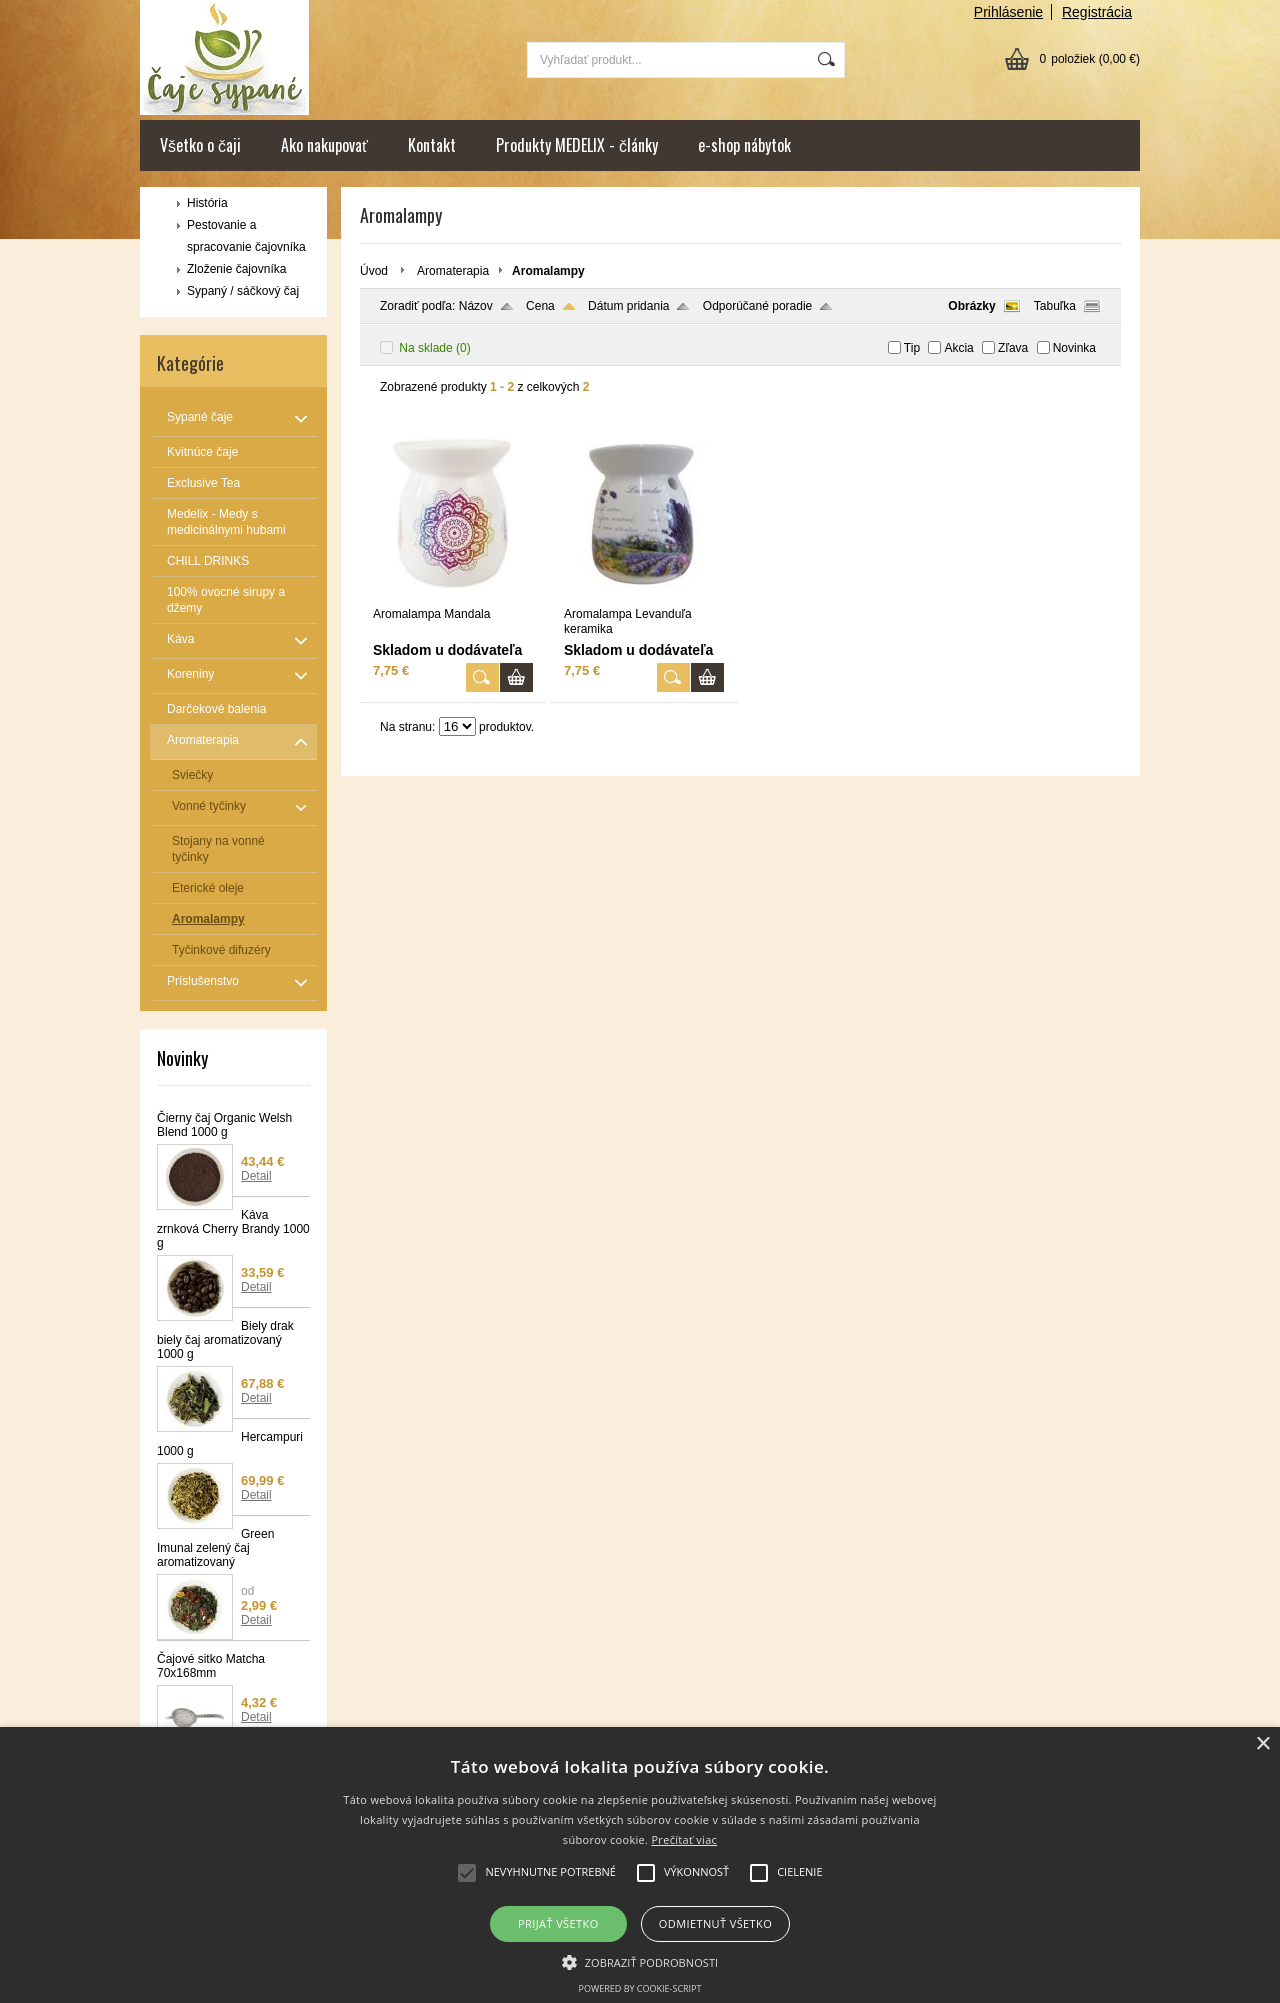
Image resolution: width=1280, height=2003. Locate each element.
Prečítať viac (684, 1839)
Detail (256, 1176)
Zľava (1013, 348)
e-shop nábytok (744, 145)
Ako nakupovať (324, 145)
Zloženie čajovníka (236, 269)
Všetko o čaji (200, 145)
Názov (476, 306)
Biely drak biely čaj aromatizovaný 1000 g (225, 1340)
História (207, 203)
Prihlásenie (1008, 12)
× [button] (1262, 1744)
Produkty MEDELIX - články (577, 145)
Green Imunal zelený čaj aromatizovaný (215, 1548)
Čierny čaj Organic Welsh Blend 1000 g (224, 1125)
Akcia (958, 348)
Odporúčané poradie (757, 306)
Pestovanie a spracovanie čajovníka (246, 236)
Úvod (374, 271)
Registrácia (1097, 12)
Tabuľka (1055, 306)
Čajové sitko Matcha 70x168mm (211, 1666)
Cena (540, 306)
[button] (640, 1961)
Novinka (1074, 348)
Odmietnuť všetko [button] (715, 1923)
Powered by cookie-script (640, 1988)
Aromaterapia (453, 271)
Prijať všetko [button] (558, 1923)
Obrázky (971, 306)
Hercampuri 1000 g (230, 1444)
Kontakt (432, 145)
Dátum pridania (628, 306)
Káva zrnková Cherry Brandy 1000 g (233, 1229)
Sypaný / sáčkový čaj (243, 291)
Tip (912, 348)
